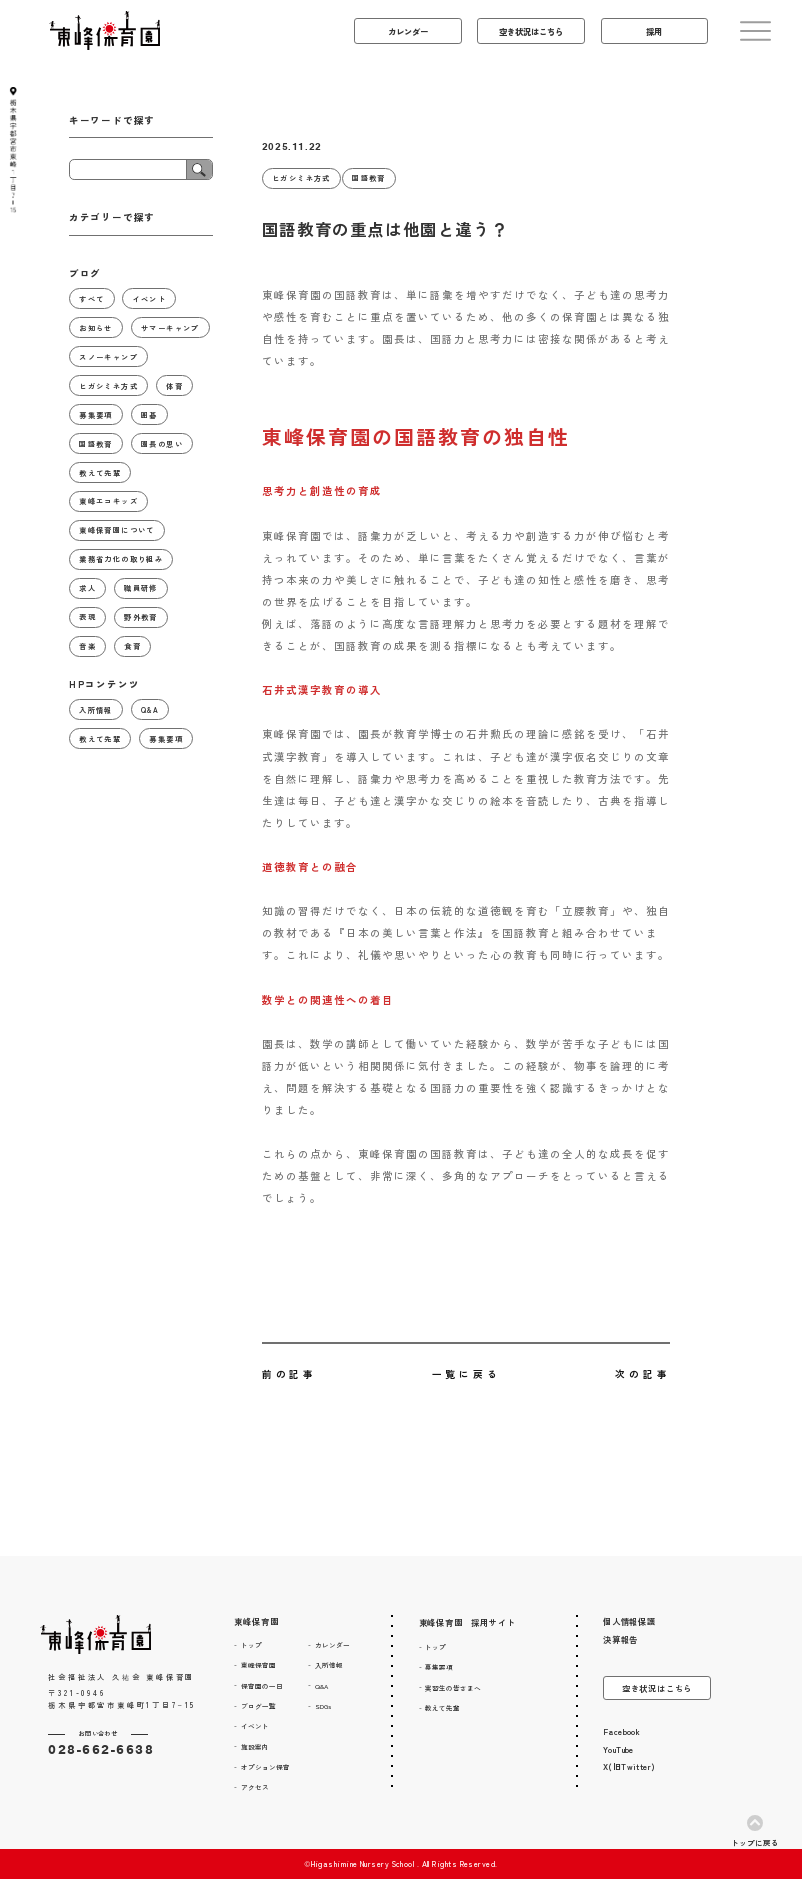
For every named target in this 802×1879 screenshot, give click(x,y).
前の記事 (289, 1374)
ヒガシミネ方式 (301, 178)
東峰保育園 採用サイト (467, 1622)
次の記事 (642, 1374)
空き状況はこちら (657, 1688)
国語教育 (369, 178)
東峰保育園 (256, 1621)
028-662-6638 (101, 1749)
